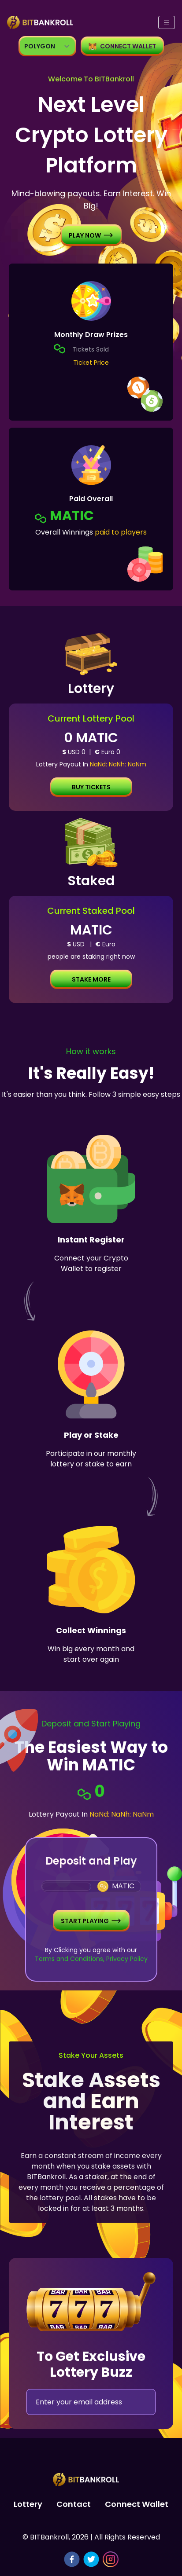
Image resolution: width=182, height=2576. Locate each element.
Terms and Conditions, (69, 1958)
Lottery (28, 2504)
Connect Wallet (136, 2504)
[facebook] (72, 2559)
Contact (73, 2504)
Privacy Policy (126, 1958)
